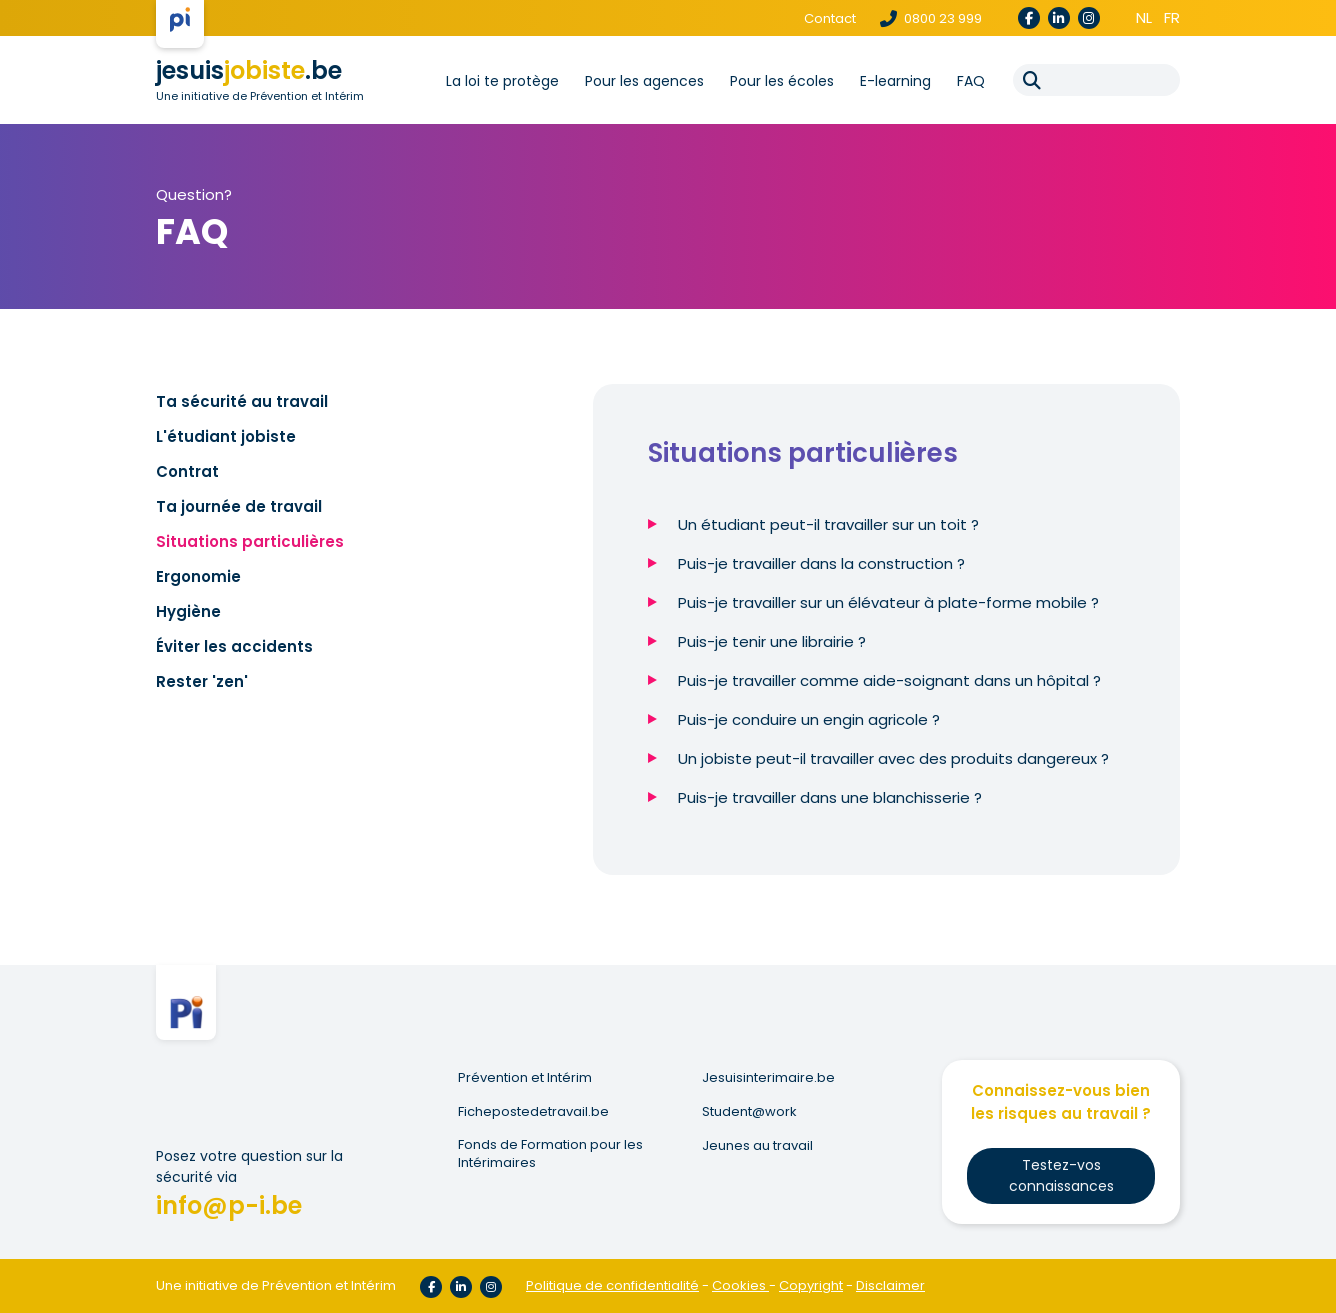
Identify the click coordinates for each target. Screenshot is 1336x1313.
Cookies (740, 1285)
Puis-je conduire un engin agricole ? (809, 719)
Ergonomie (198, 576)
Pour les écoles (782, 81)
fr (1172, 17)
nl (1144, 17)
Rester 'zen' (202, 681)
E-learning (895, 81)
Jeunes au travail (757, 1146)
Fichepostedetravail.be (533, 1112)
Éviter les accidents (234, 646)
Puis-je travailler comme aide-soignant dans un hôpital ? (889, 680)
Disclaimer (890, 1285)
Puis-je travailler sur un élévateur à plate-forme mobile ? (888, 602)
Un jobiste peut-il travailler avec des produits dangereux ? (893, 758)
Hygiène (188, 611)
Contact (830, 18)
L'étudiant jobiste (226, 436)
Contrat (187, 471)
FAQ (971, 81)
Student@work (749, 1112)
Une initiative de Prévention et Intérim (260, 96)
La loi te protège (502, 81)
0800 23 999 (931, 18)
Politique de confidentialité (612, 1285)
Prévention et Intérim (525, 1078)
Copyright (811, 1285)
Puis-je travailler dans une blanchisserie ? (830, 797)
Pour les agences (644, 81)
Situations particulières (250, 541)
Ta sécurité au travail (242, 401)
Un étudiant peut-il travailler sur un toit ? (828, 524)
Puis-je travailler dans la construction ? (821, 563)
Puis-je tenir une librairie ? (772, 641)
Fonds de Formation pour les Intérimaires (550, 1154)
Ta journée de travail (239, 506)
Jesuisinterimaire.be (768, 1078)
